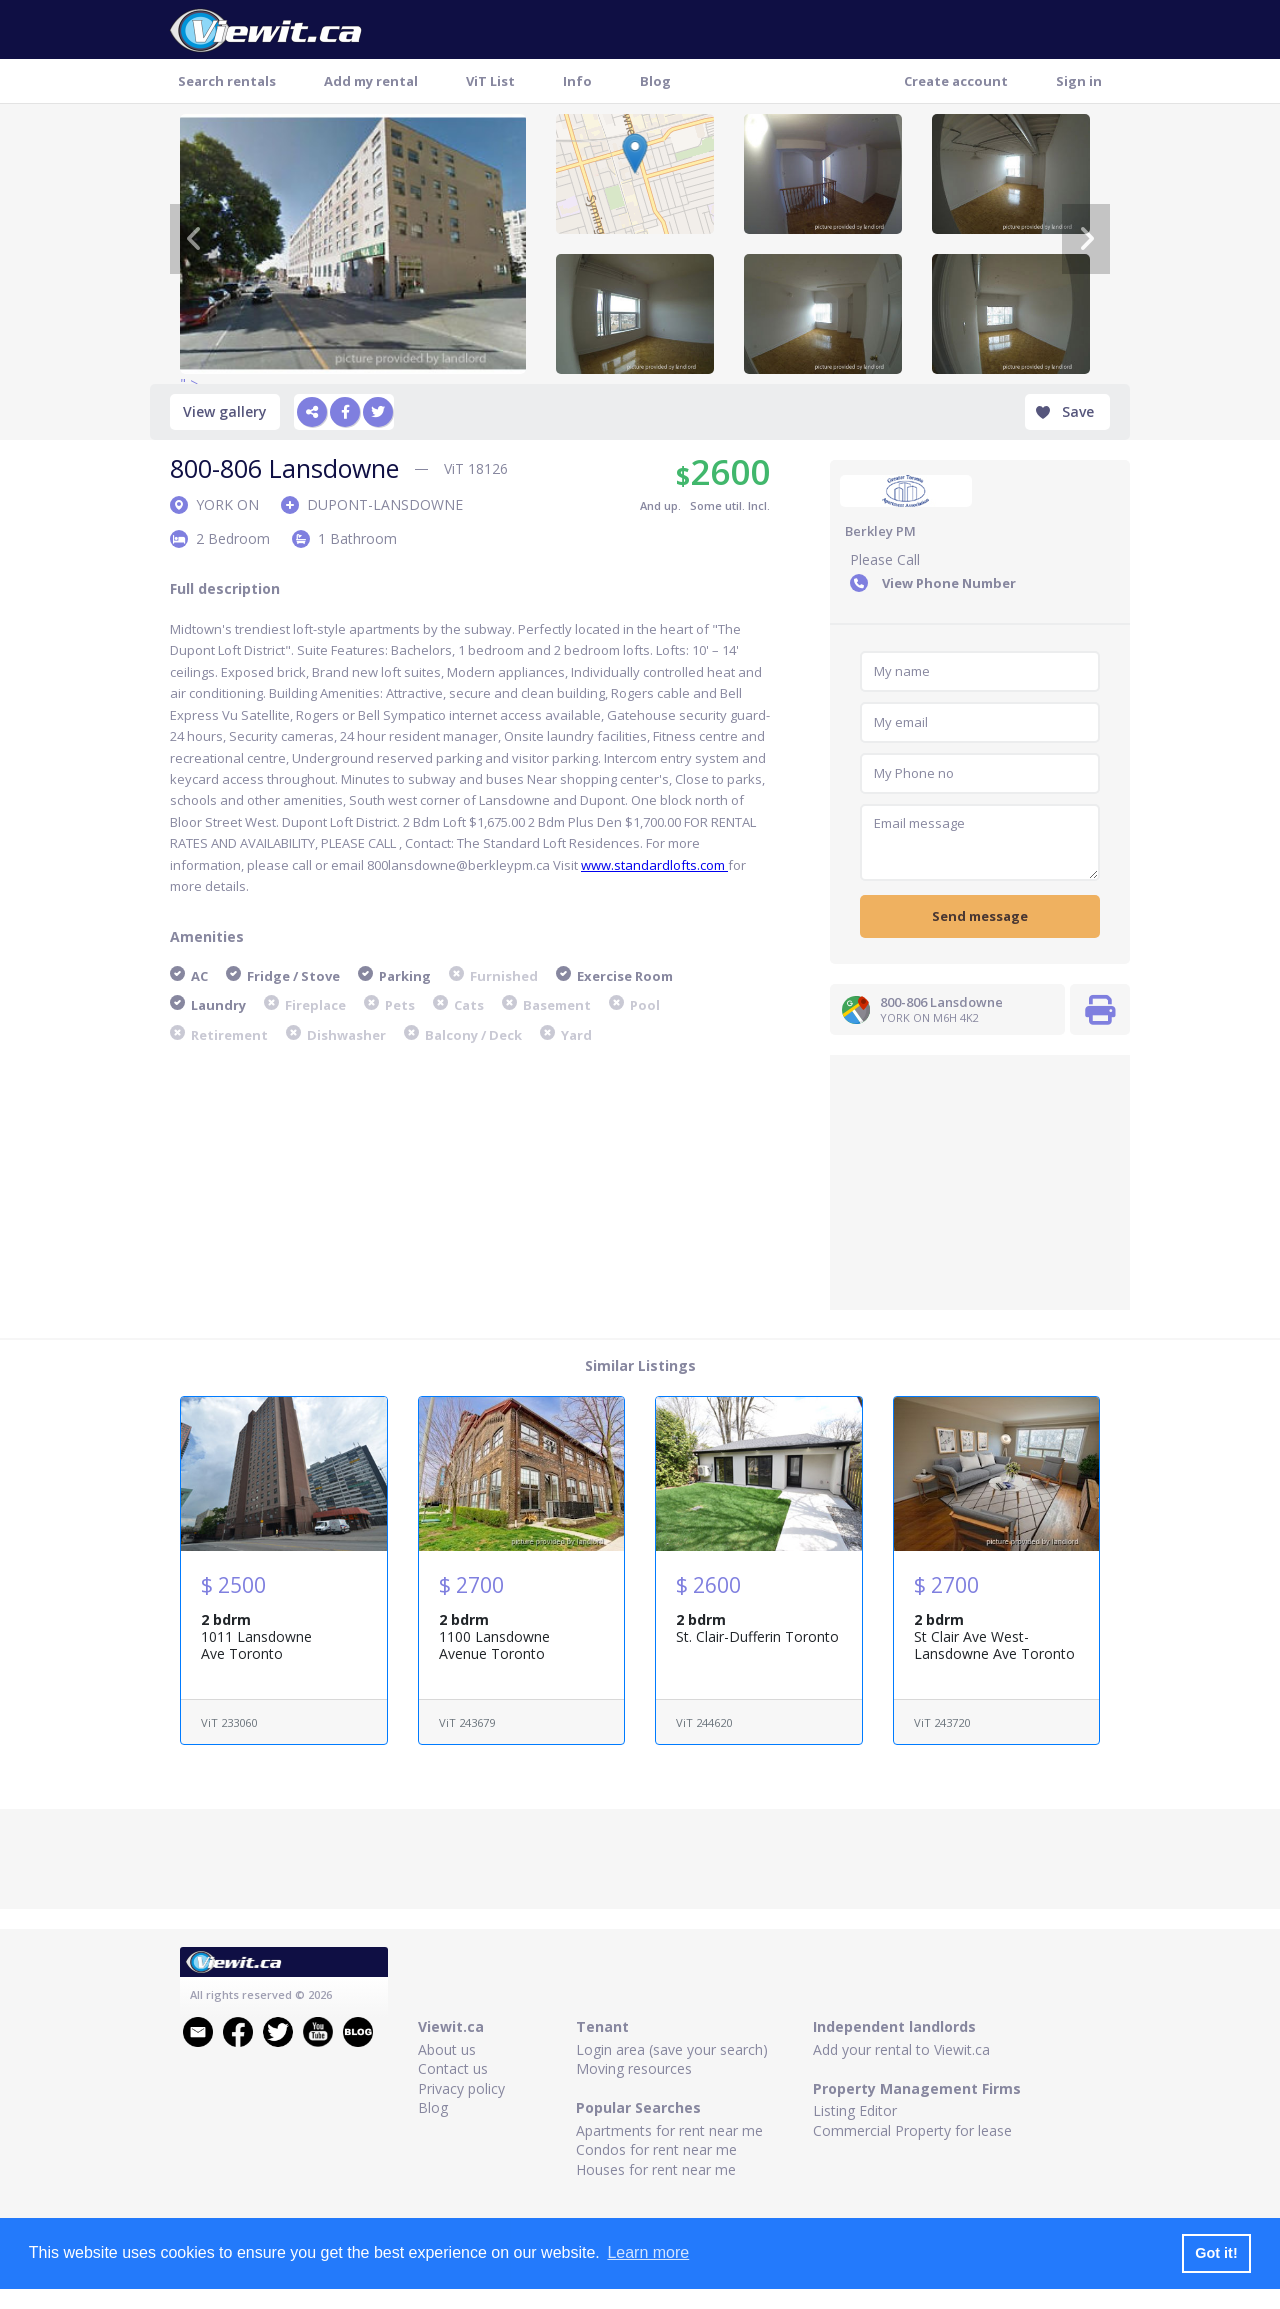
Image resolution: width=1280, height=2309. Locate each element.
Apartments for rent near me (669, 2130)
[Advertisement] (980, 1180)
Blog (655, 81)
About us (447, 2049)
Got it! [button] (1216, 2253)
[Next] (1086, 239)
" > (353, 244)
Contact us (453, 2068)
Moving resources (634, 2068)
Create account (956, 81)
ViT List (490, 81)
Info (577, 81)
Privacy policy (461, 2088)
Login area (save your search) (672, 2049)
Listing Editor (855, 2110)
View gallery (225, 411)
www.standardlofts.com (654, 865)
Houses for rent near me (656, 2169)
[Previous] (194, 239)
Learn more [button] (648, 2252)
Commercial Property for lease (912, 2130)
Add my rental (371, 81)
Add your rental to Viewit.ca (901, 2049)
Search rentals (227, 81)
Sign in (1079, 81)
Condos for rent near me (656, 2149)
